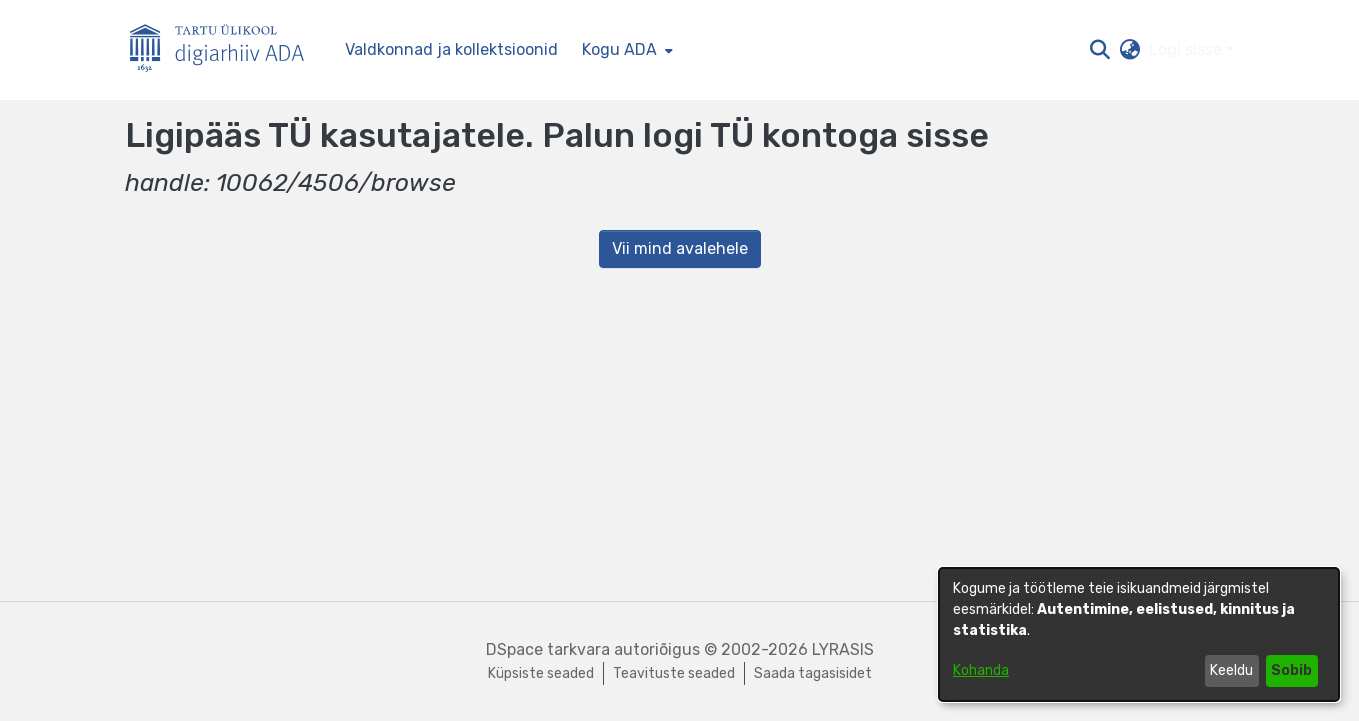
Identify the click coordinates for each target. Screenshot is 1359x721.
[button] (1100, 50)
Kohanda (981, 670)
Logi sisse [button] (1187, 49)
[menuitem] (625, 50)
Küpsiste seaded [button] (541, 673)
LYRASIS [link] (843, 649)
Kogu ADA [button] (619, 49)
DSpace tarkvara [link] (548, 649)
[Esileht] (225, 50)
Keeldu (1231, 670)
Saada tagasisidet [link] (813, 673)
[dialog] (1139, 634)
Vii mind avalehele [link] (680, 248)
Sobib (1291, 670)
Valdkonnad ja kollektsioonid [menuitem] (451, 49)
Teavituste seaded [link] (674, 673)
